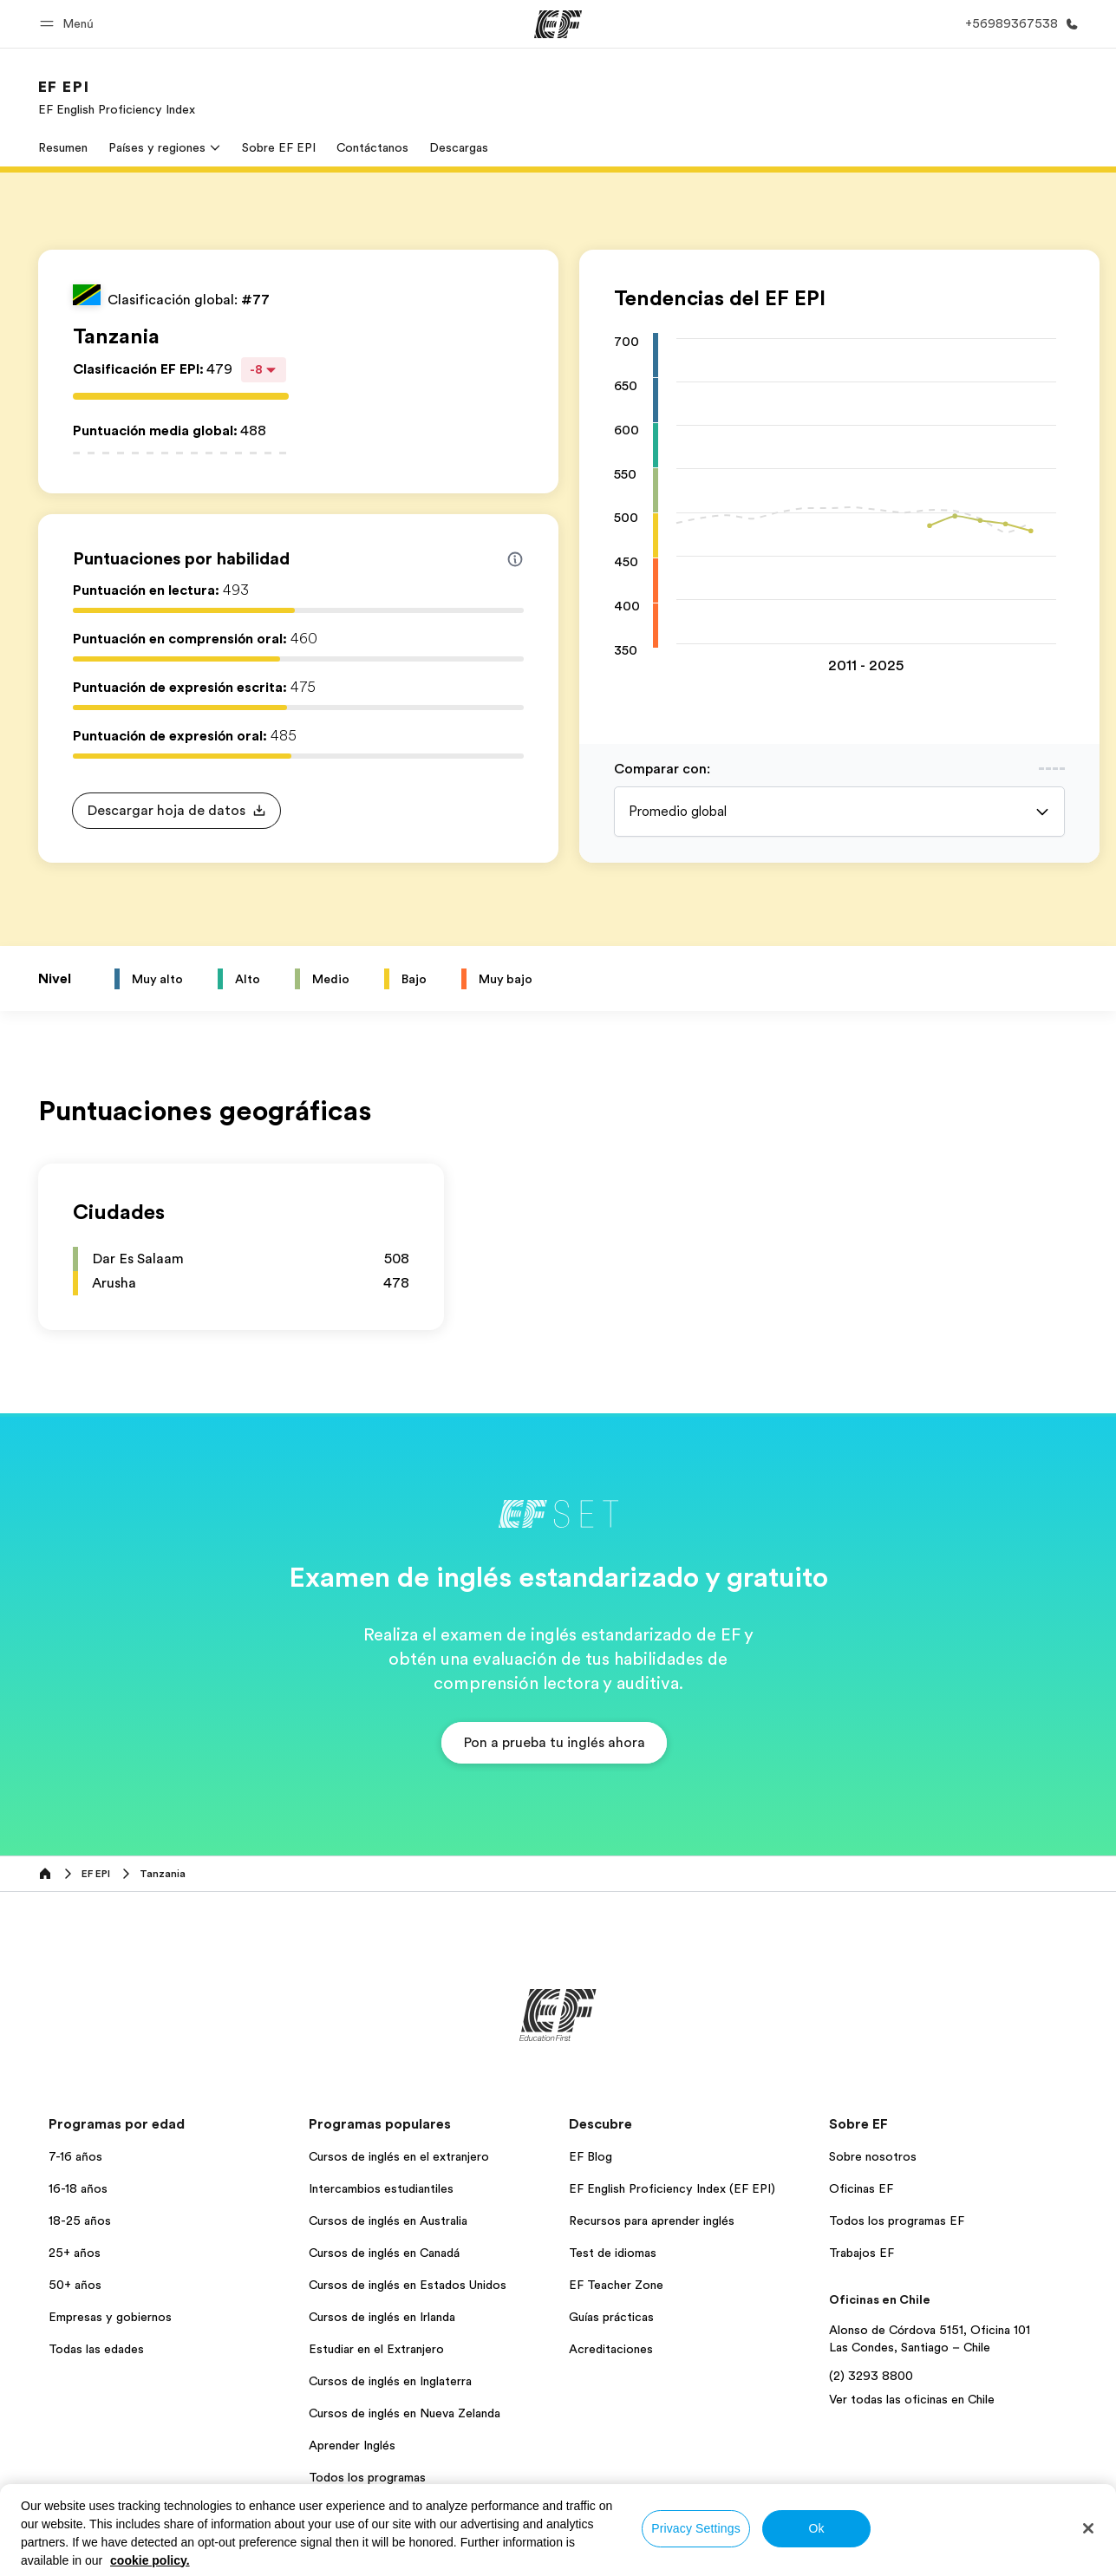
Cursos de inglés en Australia (388, 2220)
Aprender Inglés (352, 2445)
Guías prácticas (611, 2317)
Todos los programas (367, 2477)
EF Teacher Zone (616, 2285)
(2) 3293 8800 (871, 2376)
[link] (116, 97)
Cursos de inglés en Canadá (384, 2253)
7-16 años (75, 2156)
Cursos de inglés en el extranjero (399, 2156)
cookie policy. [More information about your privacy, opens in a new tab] (150, 2560)
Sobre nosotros (873, 2156)
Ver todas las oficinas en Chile (912, 2399)
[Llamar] (1018, 24)
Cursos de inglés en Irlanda (382, 2317)
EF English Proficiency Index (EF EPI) (672, 2188)
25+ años (75, 2253)
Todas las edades (96, 2349)
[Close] (1088, 2528)
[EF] (558, 24)
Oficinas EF (861, 2188)
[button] (69, 24)
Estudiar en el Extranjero (376, 2349)
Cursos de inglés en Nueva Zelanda (404, 2413)
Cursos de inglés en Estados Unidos (407, 2285)
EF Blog (590, 2156)
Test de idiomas (612, 2253)
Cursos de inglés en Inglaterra (390, 2381)
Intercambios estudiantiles (381, 2188)
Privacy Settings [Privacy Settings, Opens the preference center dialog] (696, 2528)
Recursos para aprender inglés (651, 2220)
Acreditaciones (611, 2349)
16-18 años (78, 2188)
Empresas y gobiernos (110, 2317)
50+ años (75, 2285)
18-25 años (80, 2220)
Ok (816, 2528)
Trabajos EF (861, 2253)
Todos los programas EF (896, 2220)
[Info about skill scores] (515, 559)
